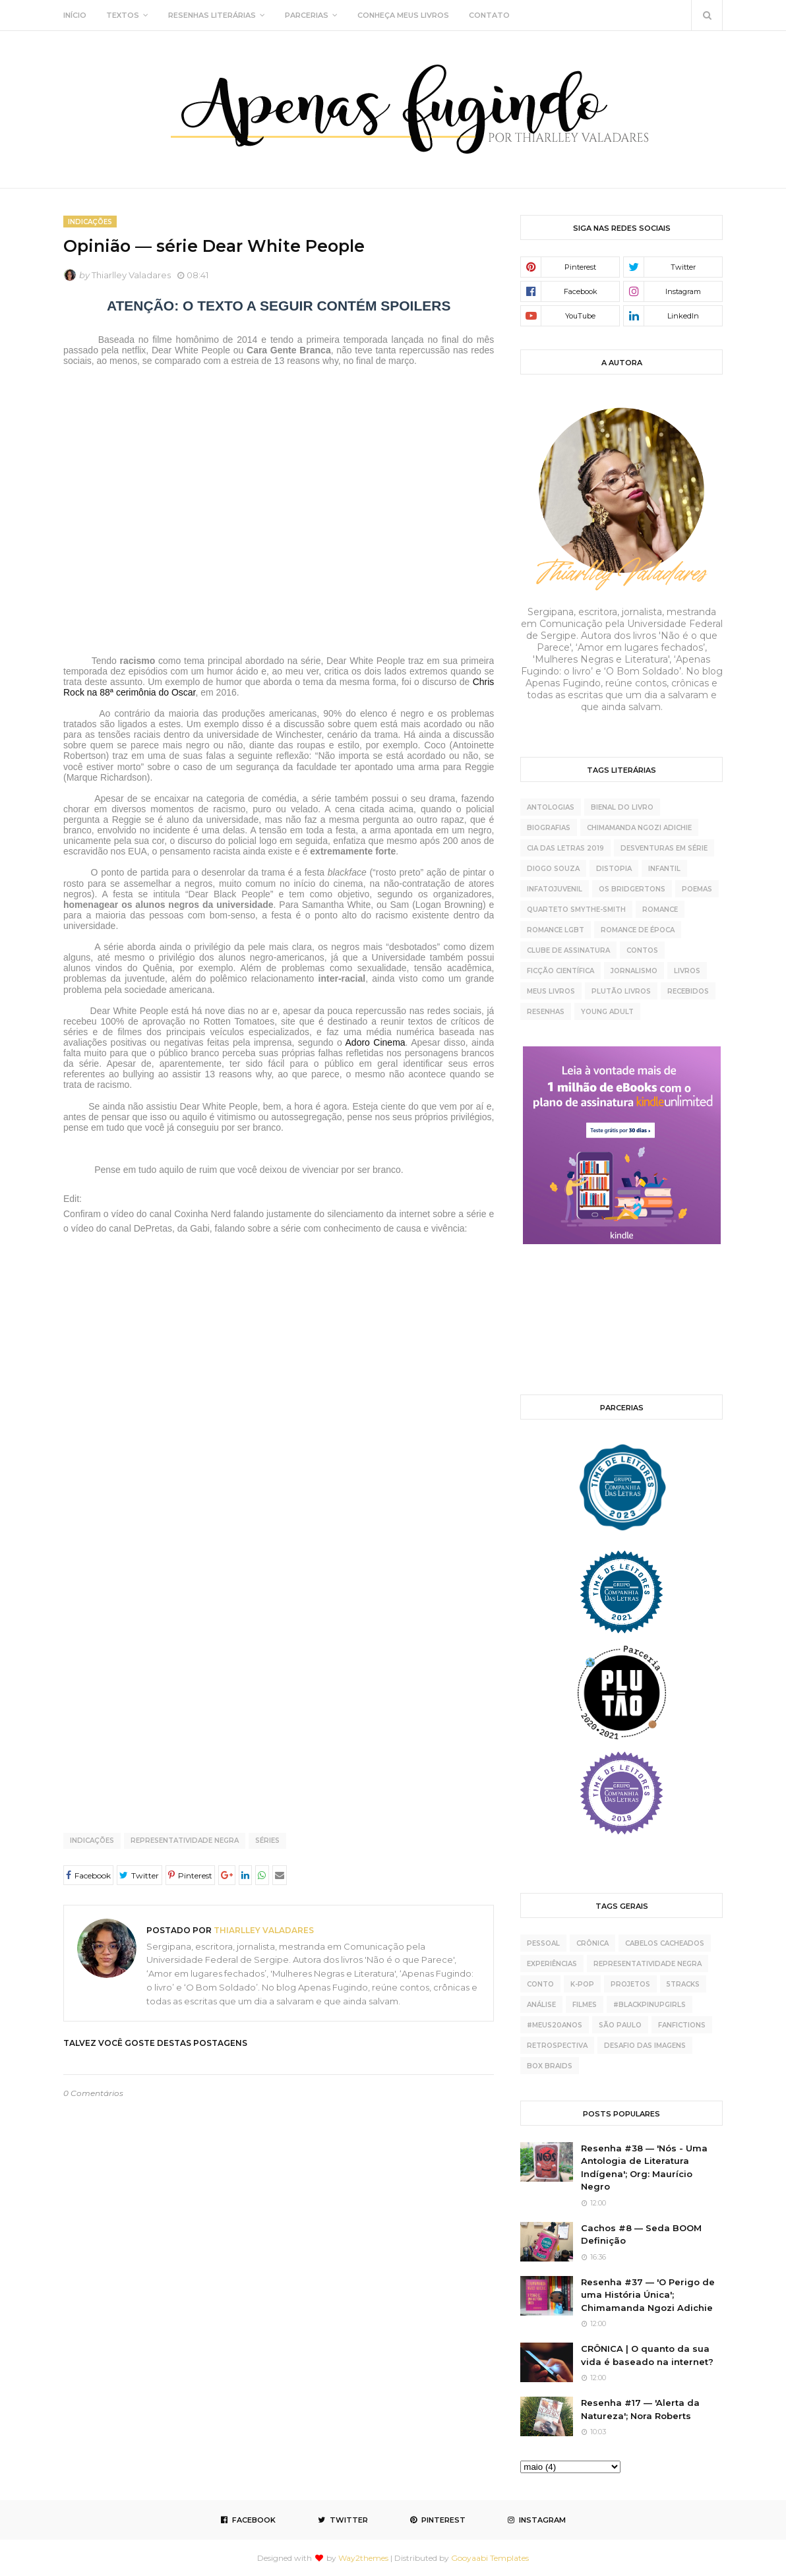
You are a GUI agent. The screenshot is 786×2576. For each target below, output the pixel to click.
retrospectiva (557, 2045)
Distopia (614, 868)
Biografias (548, 828)
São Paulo (620, 2025)
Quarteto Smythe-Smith (576, 909)
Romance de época (638, 930)
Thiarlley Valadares (131, 275)
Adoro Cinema (376, 1042)
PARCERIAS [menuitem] (306, 15)
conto (540, 1984)
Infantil (664, 868)
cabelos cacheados (664, 1943)
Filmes (584, 2004)
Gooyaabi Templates (490, 2558)
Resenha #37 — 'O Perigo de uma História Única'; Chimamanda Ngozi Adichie (648, 2295)
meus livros (551, 991)
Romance (660, 909)
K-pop (582, 1984)
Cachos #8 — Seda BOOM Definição (641, 2234)
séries (267, 1840)
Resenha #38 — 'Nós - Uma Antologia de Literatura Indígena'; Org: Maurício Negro (644, 2167)
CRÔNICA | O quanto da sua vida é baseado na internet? (647, 2355)
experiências (552, 1964)
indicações (92, 1840)
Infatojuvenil (554, 889)
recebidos (688, 991)
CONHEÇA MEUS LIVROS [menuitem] (403, 15)
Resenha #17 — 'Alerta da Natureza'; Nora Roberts (640, 2409)
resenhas (545, 1011)
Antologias (550, 807)
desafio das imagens (645, 2045)
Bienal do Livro (622, 807)
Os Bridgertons (632, 889)
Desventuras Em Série (664, 848)
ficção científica (560, 971)
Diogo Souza (553, 868)
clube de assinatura (568, 950)
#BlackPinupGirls (649, 2004)
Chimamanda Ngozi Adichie (639, 828)
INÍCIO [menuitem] (74, 15)
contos (642, 950)
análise (541, 2004)
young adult (607, 1011)
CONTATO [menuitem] (489, 15)
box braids (549, 2066)
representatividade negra (185, 1840)
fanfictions (682, 2025)
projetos (630, 1984)
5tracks (683, 1984)
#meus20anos (554, 2025)
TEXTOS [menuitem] (122, 15)
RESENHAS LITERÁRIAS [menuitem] (212, 15)
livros (687, 971)
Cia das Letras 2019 (565, 848)
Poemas (697, 889)
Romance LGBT (555, 930)
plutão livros (621, 991)
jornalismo (634, 971)
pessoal (543, 1943)
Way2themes (363, 2558)
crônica (592, 1943)
